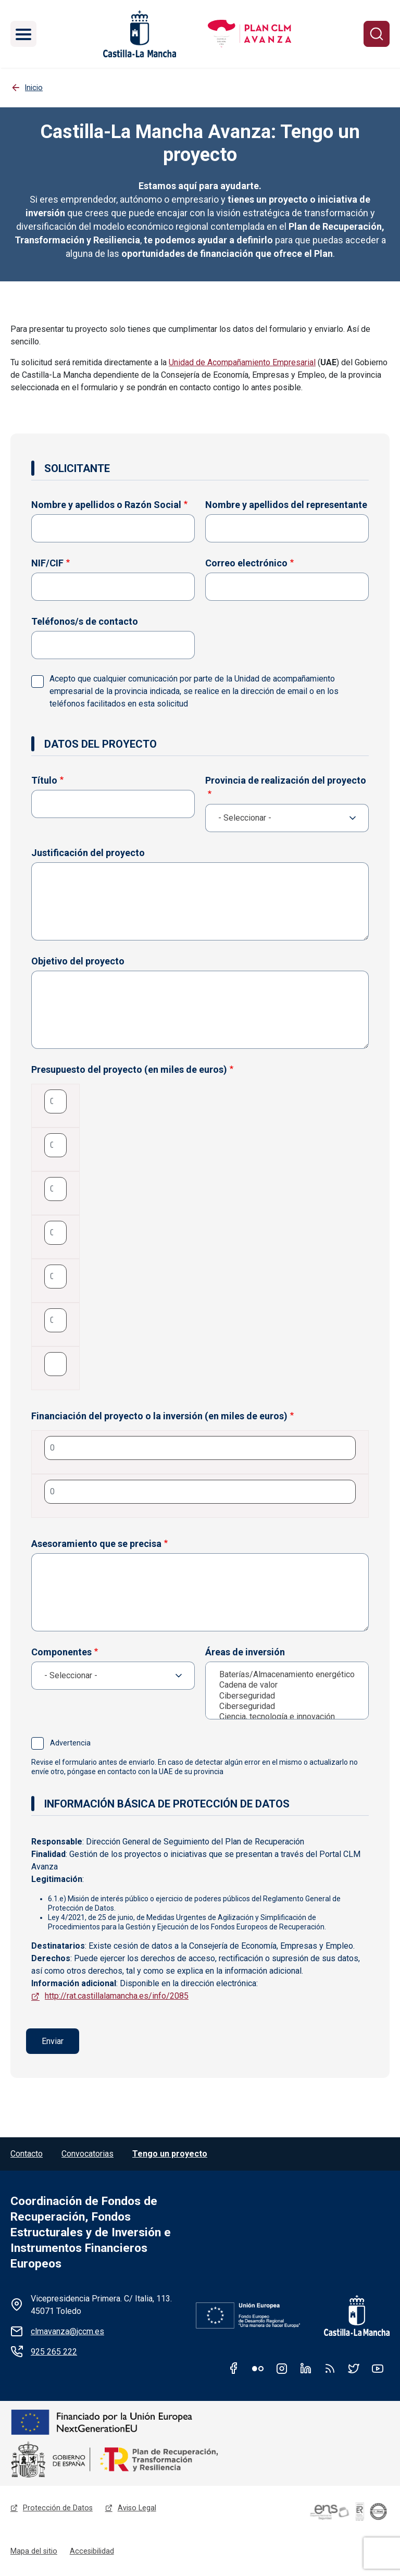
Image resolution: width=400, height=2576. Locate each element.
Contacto (26, 2154)
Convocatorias (87, 2154)
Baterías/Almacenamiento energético (290, 1674)
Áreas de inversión (245, 1651)
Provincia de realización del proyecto (285, 780)
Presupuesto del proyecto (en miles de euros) (129, 1069)
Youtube (378, 2368)
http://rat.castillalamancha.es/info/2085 (117, 1996)
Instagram (282, 2368)
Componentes (61, 1651)
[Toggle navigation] (23, 34)
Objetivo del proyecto (77, 961)
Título (44, 780)
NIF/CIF (47, 563)
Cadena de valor (290, 1685)
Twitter (354, 2368)
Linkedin (306, 2368)
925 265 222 (54, 2352)
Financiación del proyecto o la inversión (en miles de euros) (159, 1415)
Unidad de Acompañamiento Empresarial (242, 362)
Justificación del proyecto (88, 852)
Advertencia (69, 1743)
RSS (330, 2368)
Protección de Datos (58, 2509)
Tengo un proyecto (169, 2154)
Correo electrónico (246, 563)
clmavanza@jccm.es (67, 2332)
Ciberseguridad (290, 1696)
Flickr (258, 2368)
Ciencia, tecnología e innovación (290, 1717)
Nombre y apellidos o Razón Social (106, 504)
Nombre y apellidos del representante (286, 504)
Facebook (234, 2368)
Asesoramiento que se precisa (96, 1543)
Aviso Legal (137, 2509)
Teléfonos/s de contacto (84, 621)
